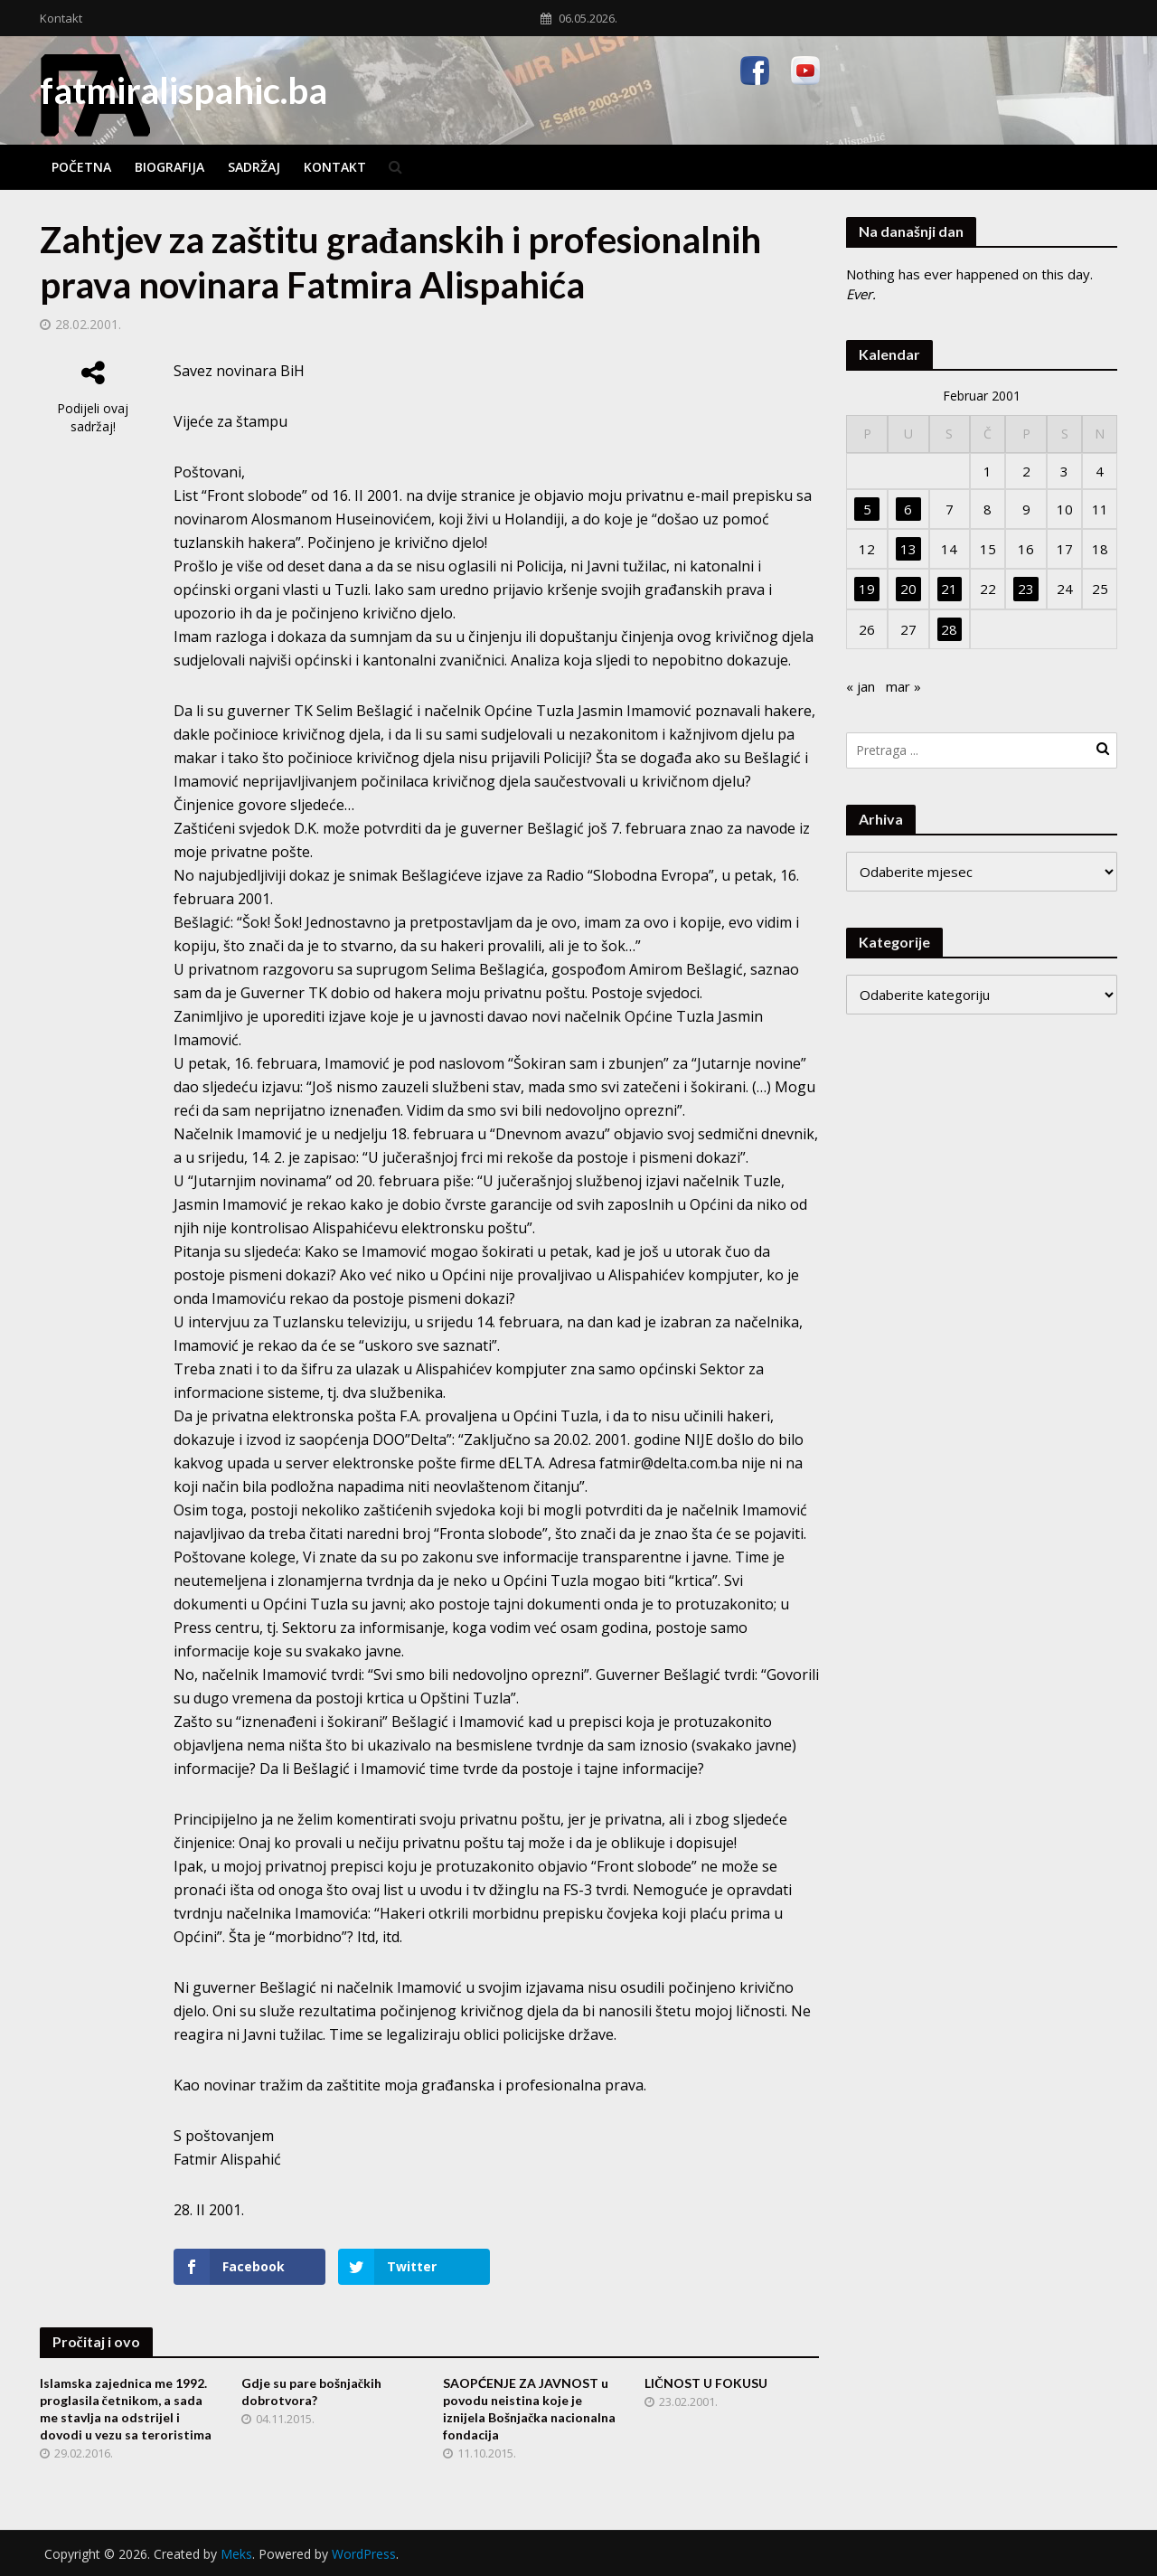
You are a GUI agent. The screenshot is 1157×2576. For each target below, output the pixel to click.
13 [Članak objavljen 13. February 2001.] (908, 549)
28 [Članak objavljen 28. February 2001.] (949, 629)
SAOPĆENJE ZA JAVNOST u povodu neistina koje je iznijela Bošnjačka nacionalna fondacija (529, 2408)
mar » (903, 686)
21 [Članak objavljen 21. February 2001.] (949, 589)
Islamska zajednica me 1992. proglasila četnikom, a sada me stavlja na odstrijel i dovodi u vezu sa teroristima (126, 2408)
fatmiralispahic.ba (183, 90)
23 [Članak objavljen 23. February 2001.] (1026, 589)
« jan (860, 686)
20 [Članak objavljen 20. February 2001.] (908, 589)
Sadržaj (254, 166)
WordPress (364, 2553)
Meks (236, 2553)
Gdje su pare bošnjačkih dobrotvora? (311, 2391)
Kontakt (61, 18)
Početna (81, 166)
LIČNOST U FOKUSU (705, 2383)
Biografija (169, 166)
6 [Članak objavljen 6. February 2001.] (908, 509)
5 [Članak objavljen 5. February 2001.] (867, 509)
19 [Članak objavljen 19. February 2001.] (867, 589)
